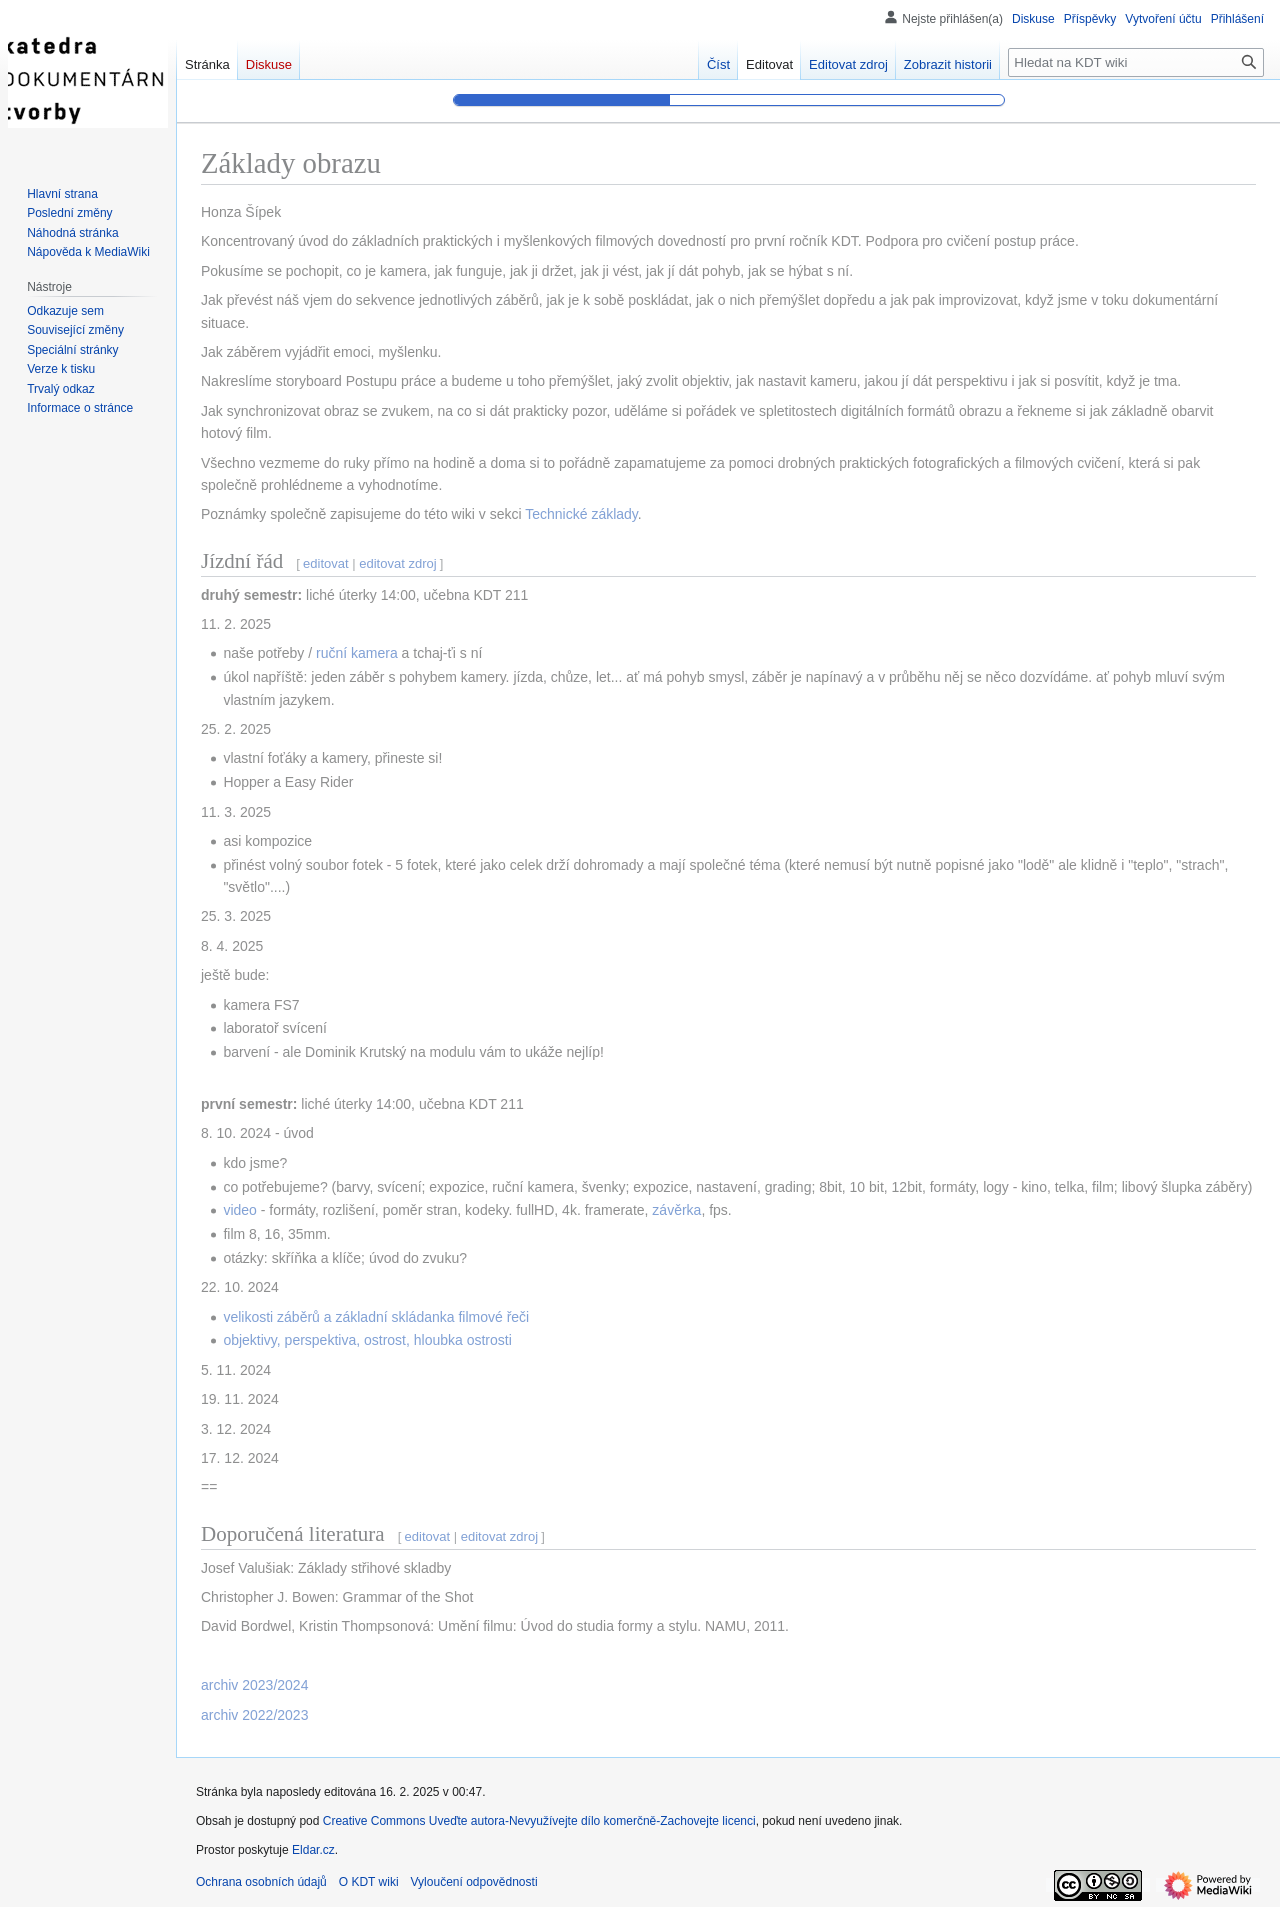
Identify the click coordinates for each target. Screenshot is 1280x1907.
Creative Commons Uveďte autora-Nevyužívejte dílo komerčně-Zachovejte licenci (539, 1821)
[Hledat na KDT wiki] (1136, 62)
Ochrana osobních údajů (261, 1882)
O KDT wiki (369, 1882)
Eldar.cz (313, 1850)
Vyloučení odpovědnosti (474, 1882)
